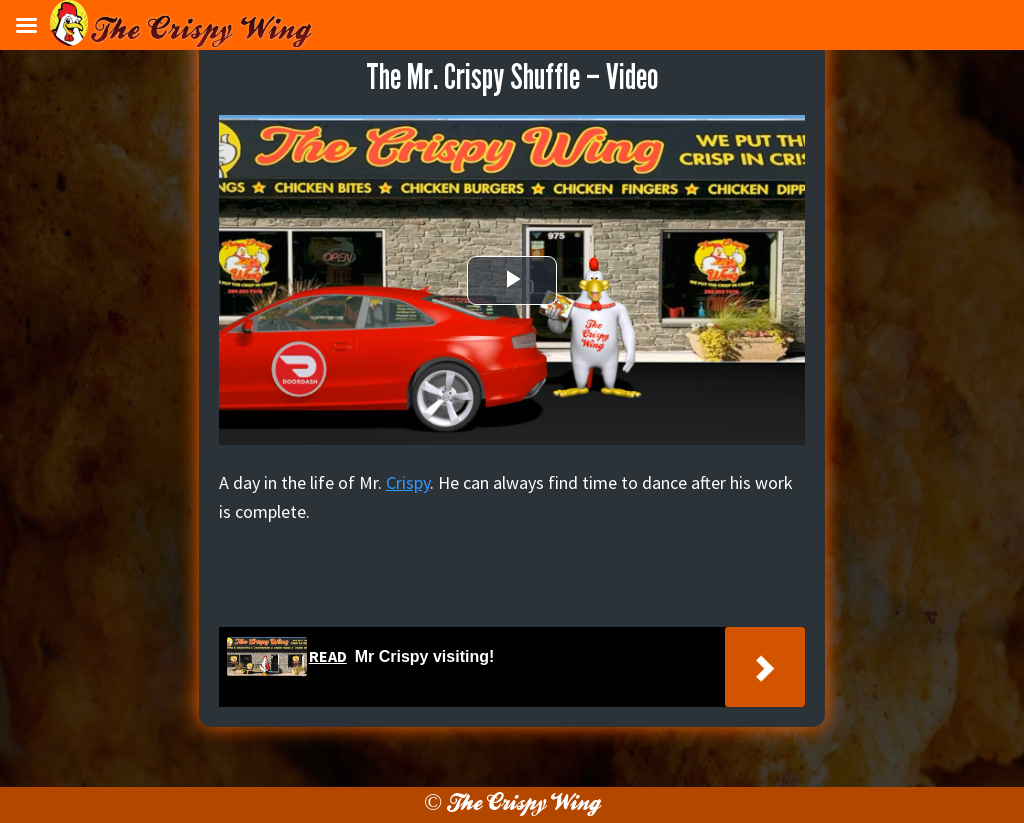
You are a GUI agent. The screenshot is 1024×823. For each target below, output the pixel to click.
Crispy (408, 482)
